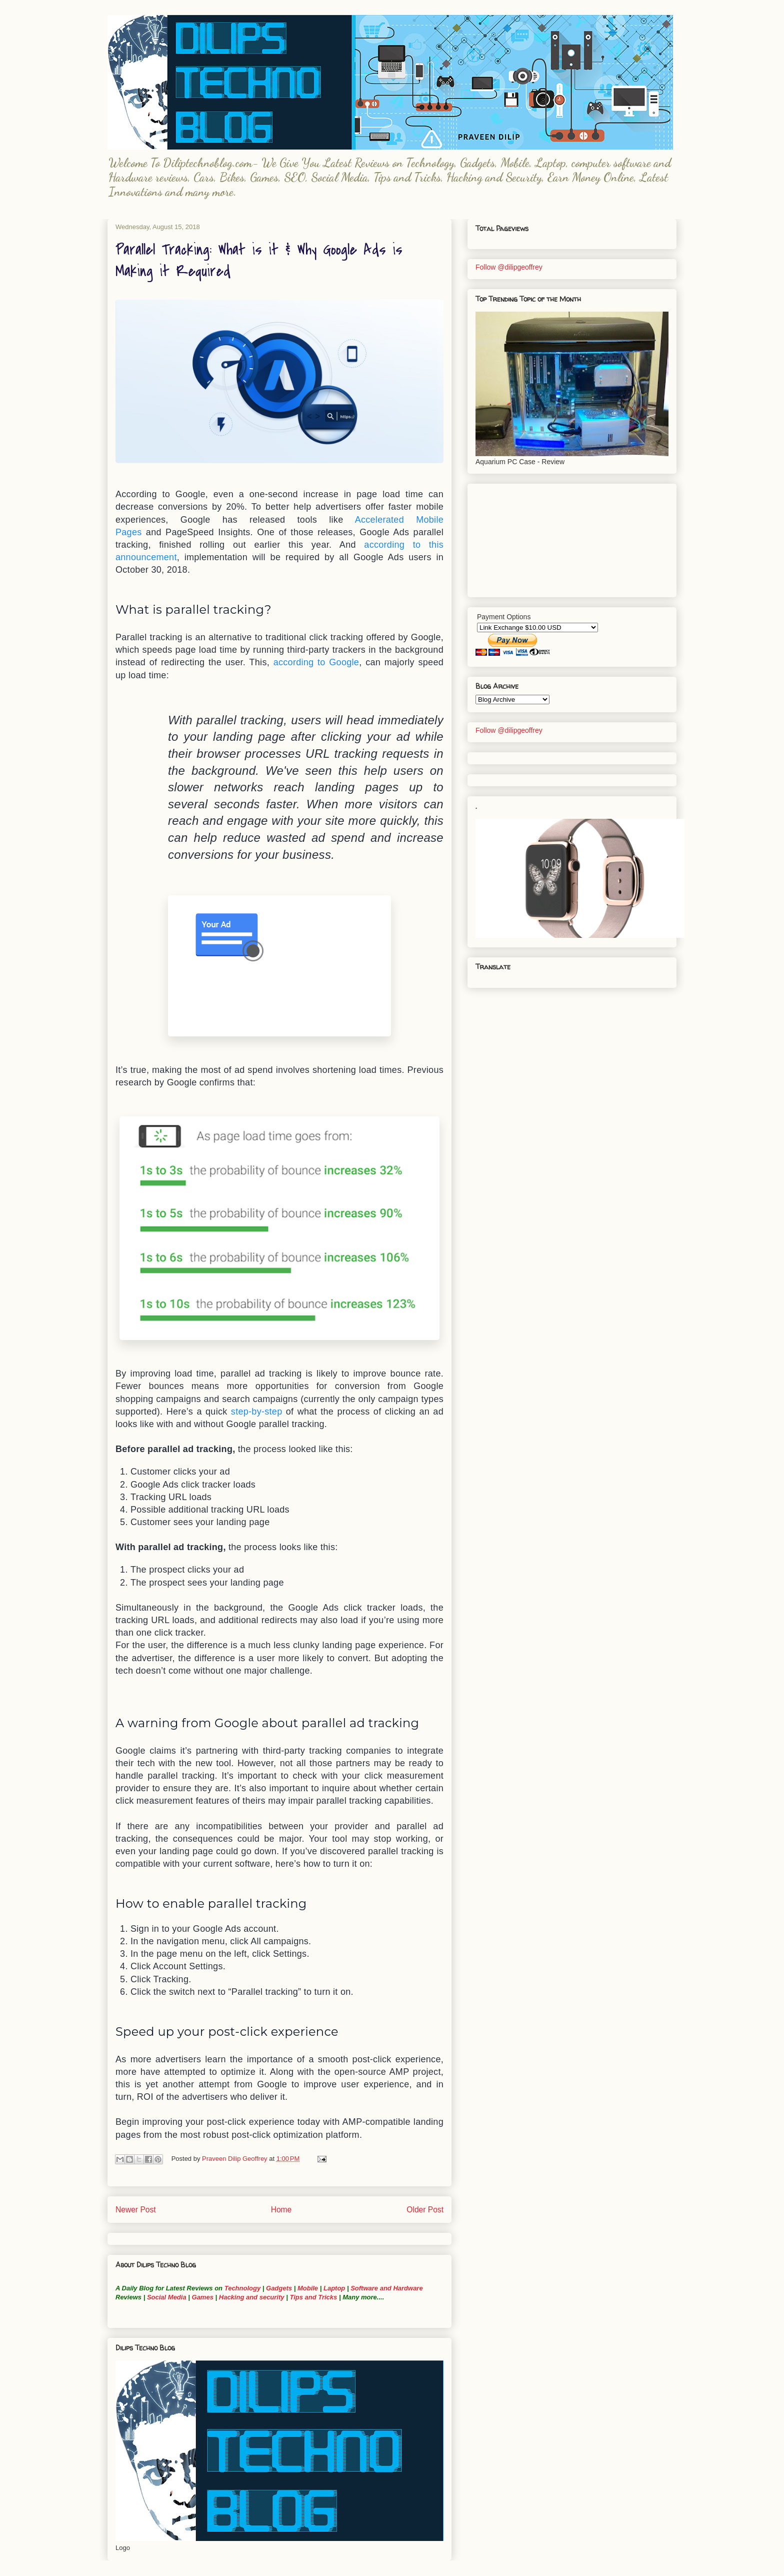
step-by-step (256, 1412)
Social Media (166, 2297)
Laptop (334, 2288)
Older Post (425, 2209)
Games (202, 2297)
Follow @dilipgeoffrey (509, 267)
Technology (242, 2288)
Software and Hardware (386, 2288)
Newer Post (136, 2209)
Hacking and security (251, 2297)
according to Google (317, 662)
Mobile (308, 2288)
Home (281, 2209)
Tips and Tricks (313, 2297)
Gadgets (279, 2288)
